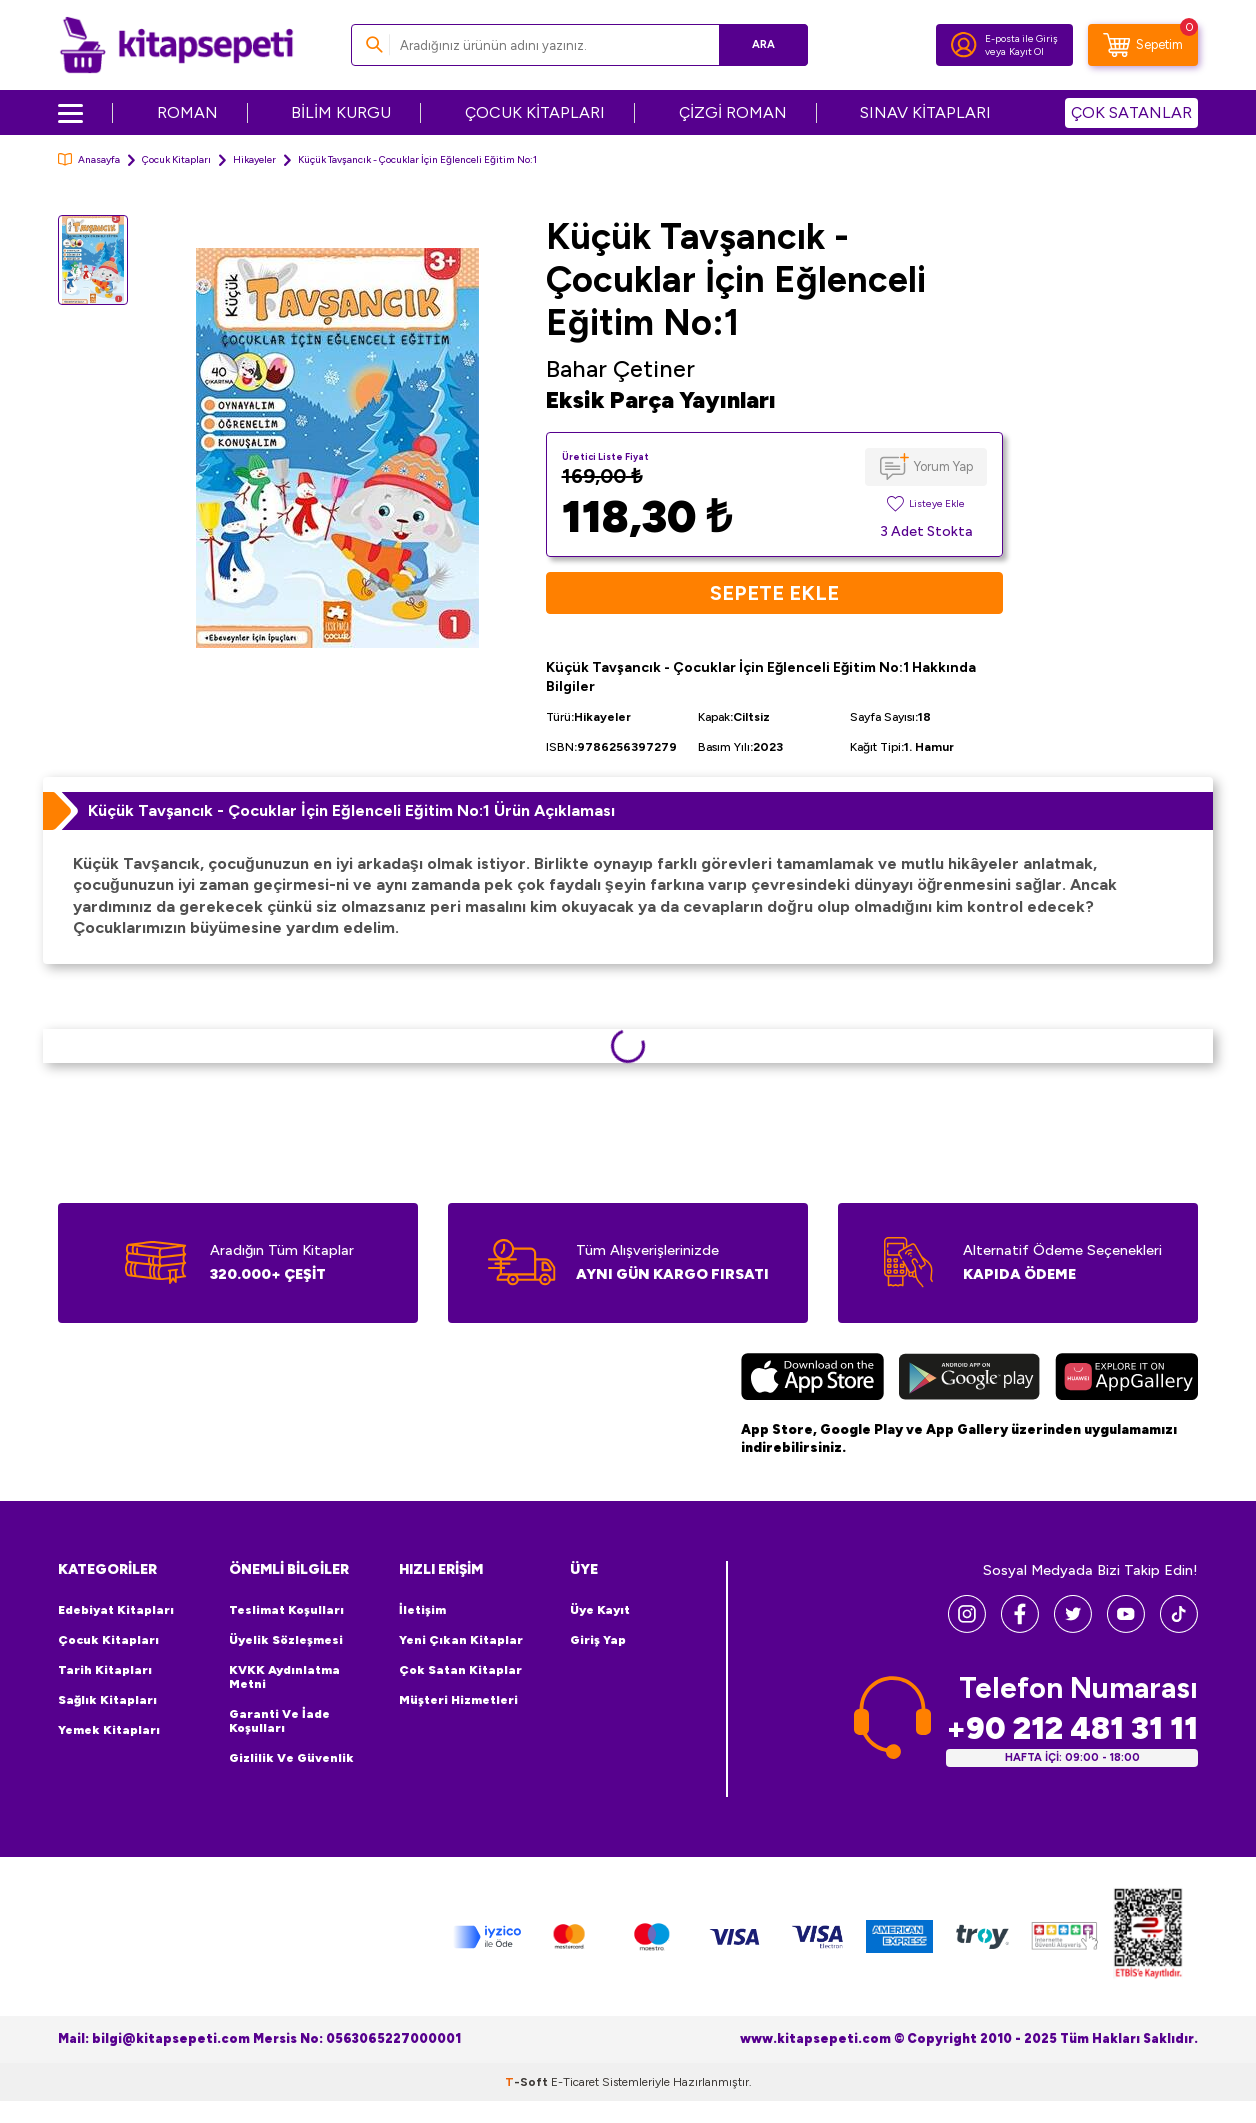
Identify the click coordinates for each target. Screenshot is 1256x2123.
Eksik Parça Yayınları (661, 400)
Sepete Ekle (774, 593)
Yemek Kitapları (109, 1730)
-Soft (528, 2082)
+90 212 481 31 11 (1072, 1728)
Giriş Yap (598, 1640)
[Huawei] (1126, 1379)
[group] (337, 447)
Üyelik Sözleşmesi (286, 1640)
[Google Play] (969, 1379)
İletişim (422, 1610)
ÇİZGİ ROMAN (733, 112)
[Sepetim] (1143, 45)
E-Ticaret (575, 2082)
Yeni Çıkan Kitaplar (461, 1640)
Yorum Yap (943, 466)
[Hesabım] (964, 45)
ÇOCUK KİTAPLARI (535, 112)
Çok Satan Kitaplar (460, 1670)
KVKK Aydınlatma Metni (284, 1677)
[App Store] (812, 1379)
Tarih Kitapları (105, 1670)
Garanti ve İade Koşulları (279, 1721)
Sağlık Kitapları (107, 1700)
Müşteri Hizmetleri (458, 1700)
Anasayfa (89, 159)
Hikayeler (254, 159)
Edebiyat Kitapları (116, 1610)
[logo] (176, 45)
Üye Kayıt (600, 1610)
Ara (763, 44)
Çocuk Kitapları (176, 159)
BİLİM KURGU (341, 112)
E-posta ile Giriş (1021, 38)
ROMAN (187, 112)
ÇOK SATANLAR (1131, 112)
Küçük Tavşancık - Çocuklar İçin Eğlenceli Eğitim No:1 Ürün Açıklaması (351, 810)
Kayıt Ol (1026, 51)
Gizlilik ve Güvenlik (291, 1758)
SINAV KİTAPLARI (925, 112)
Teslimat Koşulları (286, 1610)
